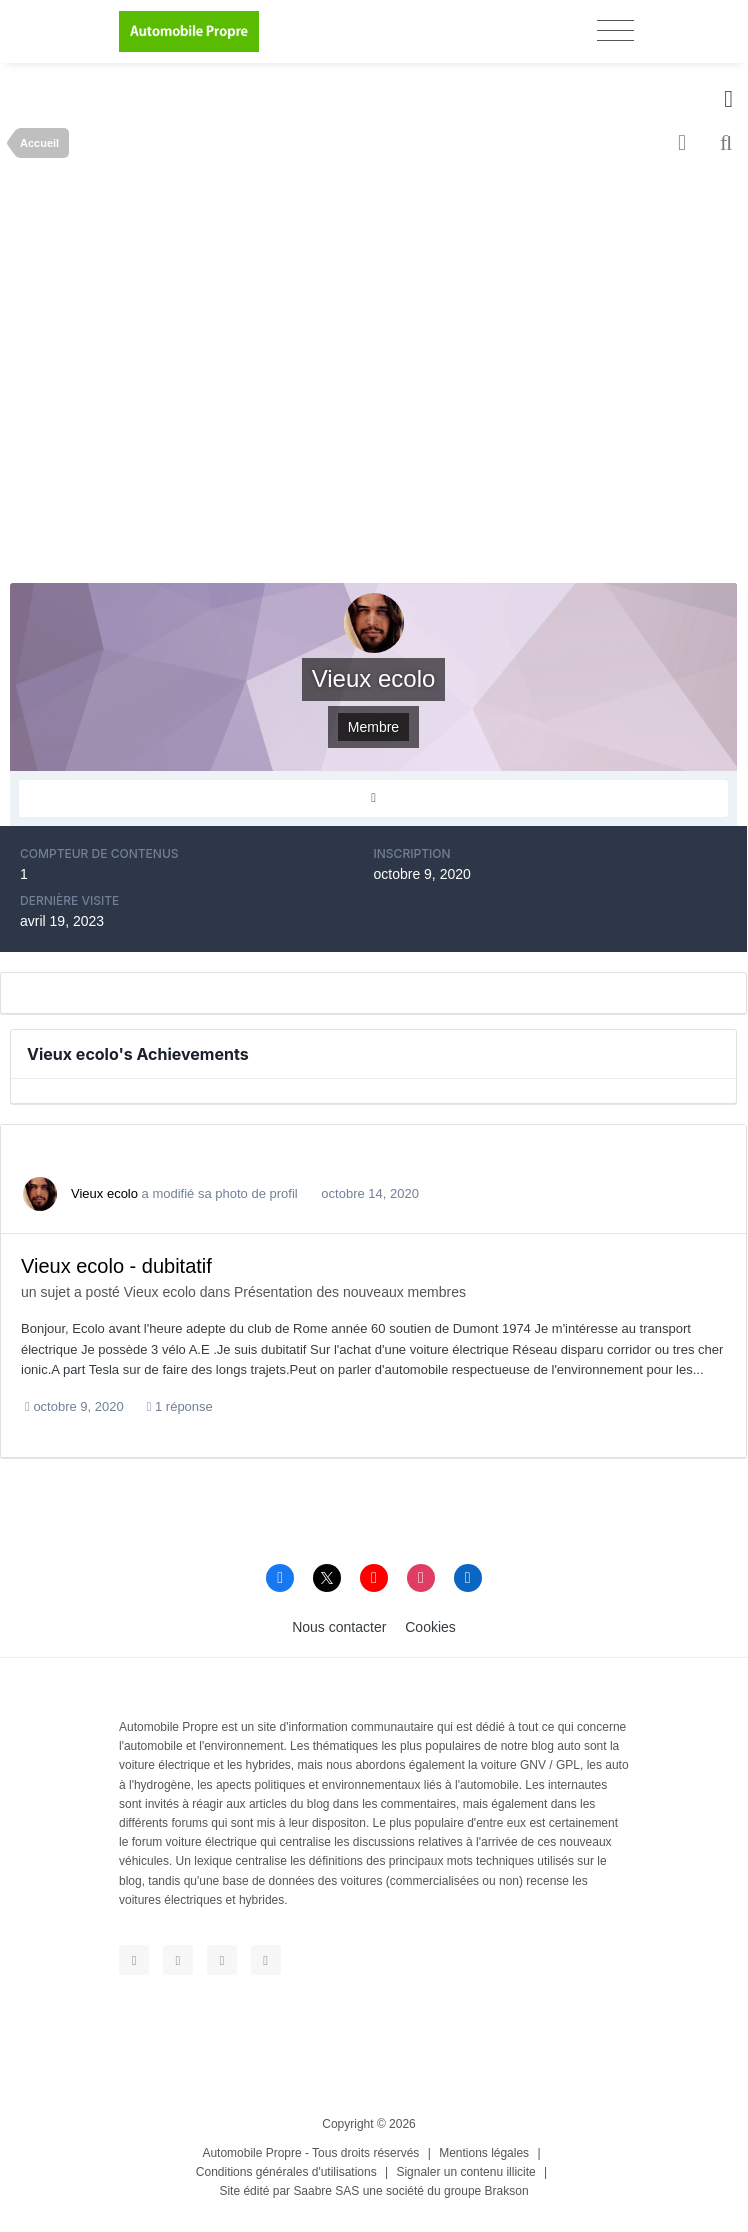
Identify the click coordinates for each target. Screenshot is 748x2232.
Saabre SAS (326, 2191)
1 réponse (180, 1406)
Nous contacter (339, 1627)
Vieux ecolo (104, 1193)
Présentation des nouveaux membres (350, 1292)
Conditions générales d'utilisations (286, 2172)
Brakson (507, 2191)
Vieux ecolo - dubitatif (116, 1266)
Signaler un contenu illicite (465, 2172)
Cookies (430, 1627)
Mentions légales (484, 2153)
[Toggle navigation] (615, 30)
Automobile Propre (251, 2153)
